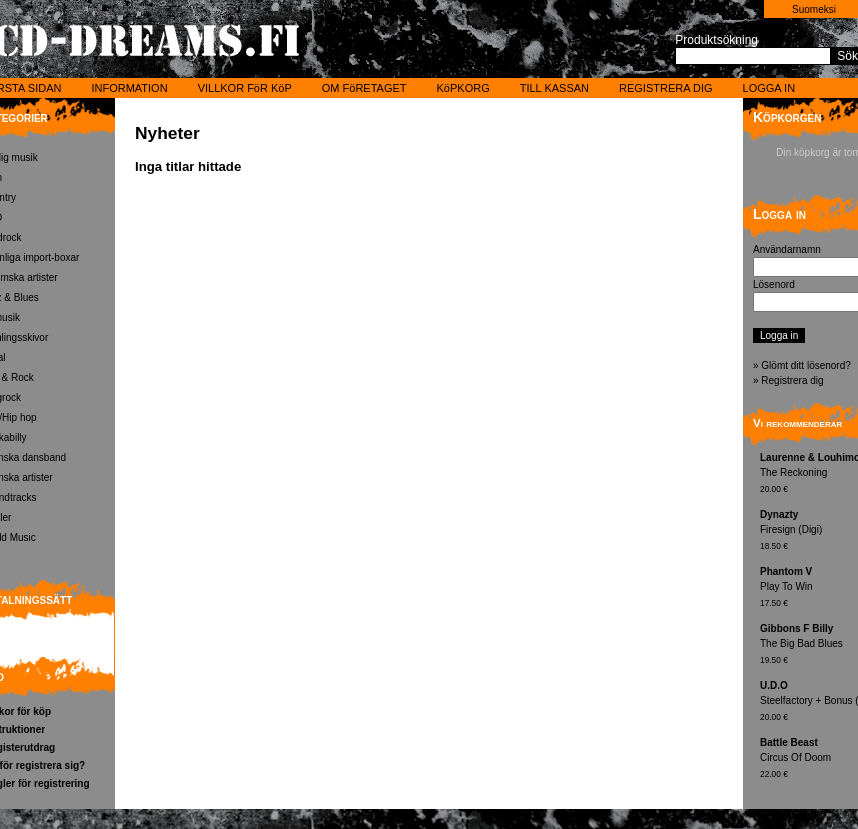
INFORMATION (129, 88)
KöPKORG (463, 88)
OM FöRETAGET (364, 88)
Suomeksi (814, 9)
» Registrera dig (788, 380)
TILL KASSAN (554, 88)
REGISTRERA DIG (666, 88)
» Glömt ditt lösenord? (802, 365)
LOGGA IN (769, 88)
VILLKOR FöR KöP (245, 88)
